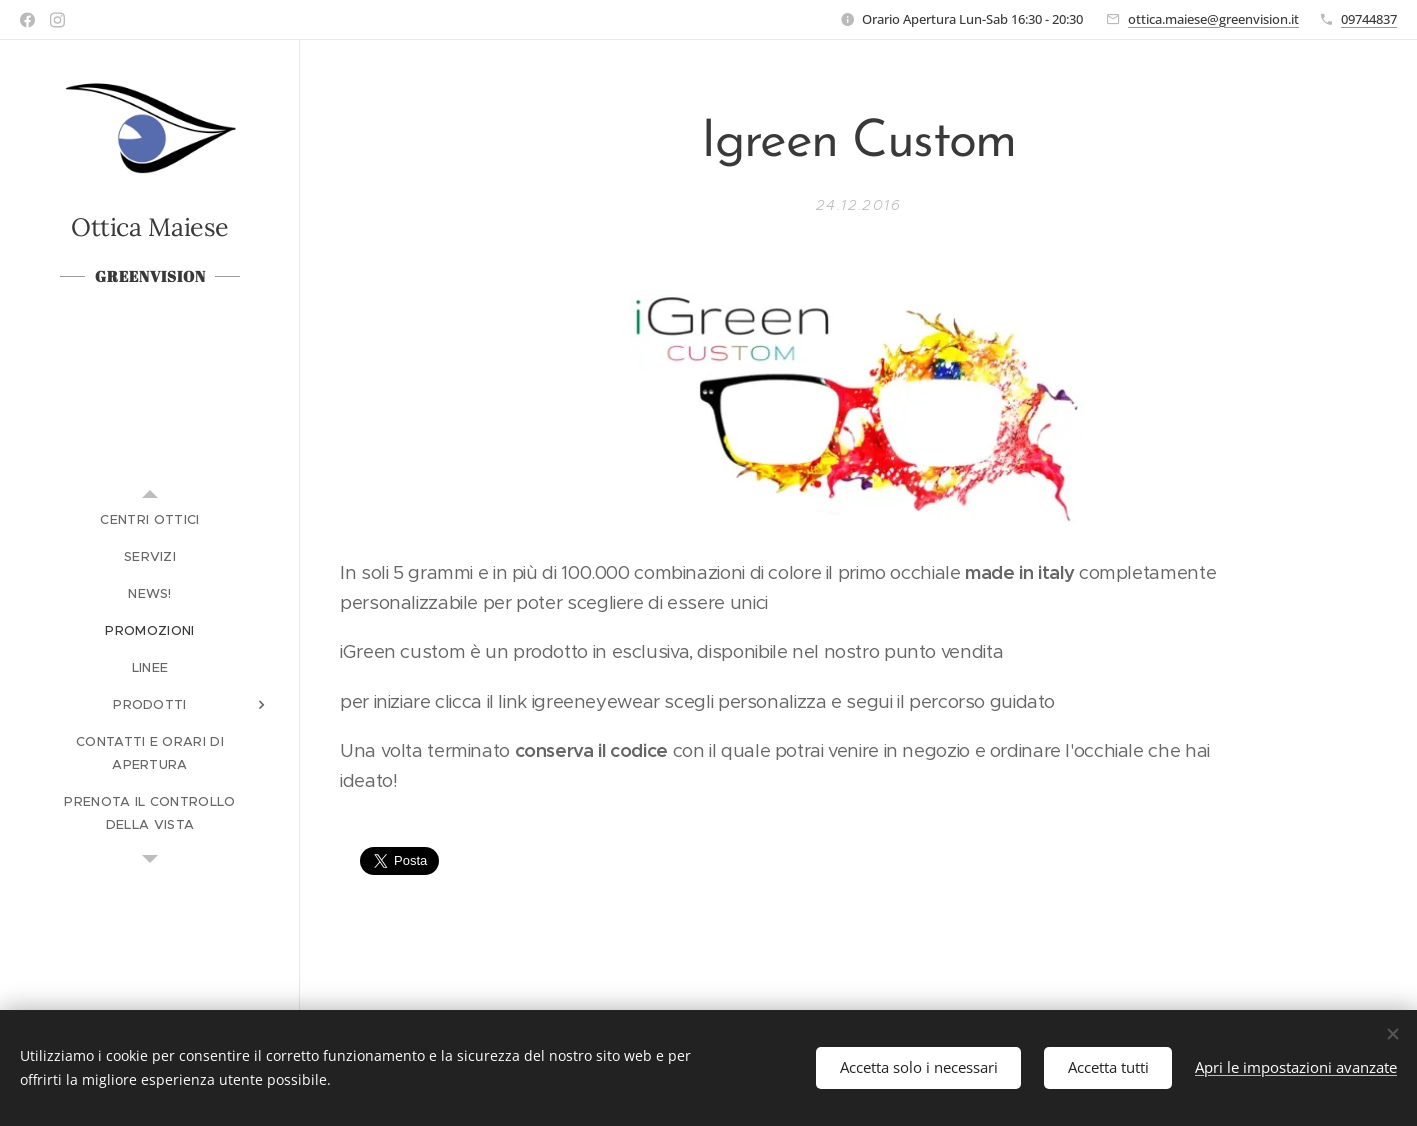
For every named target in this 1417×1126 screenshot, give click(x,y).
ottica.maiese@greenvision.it (1213, 19)
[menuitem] (150, 519)
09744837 (1369, 19)
